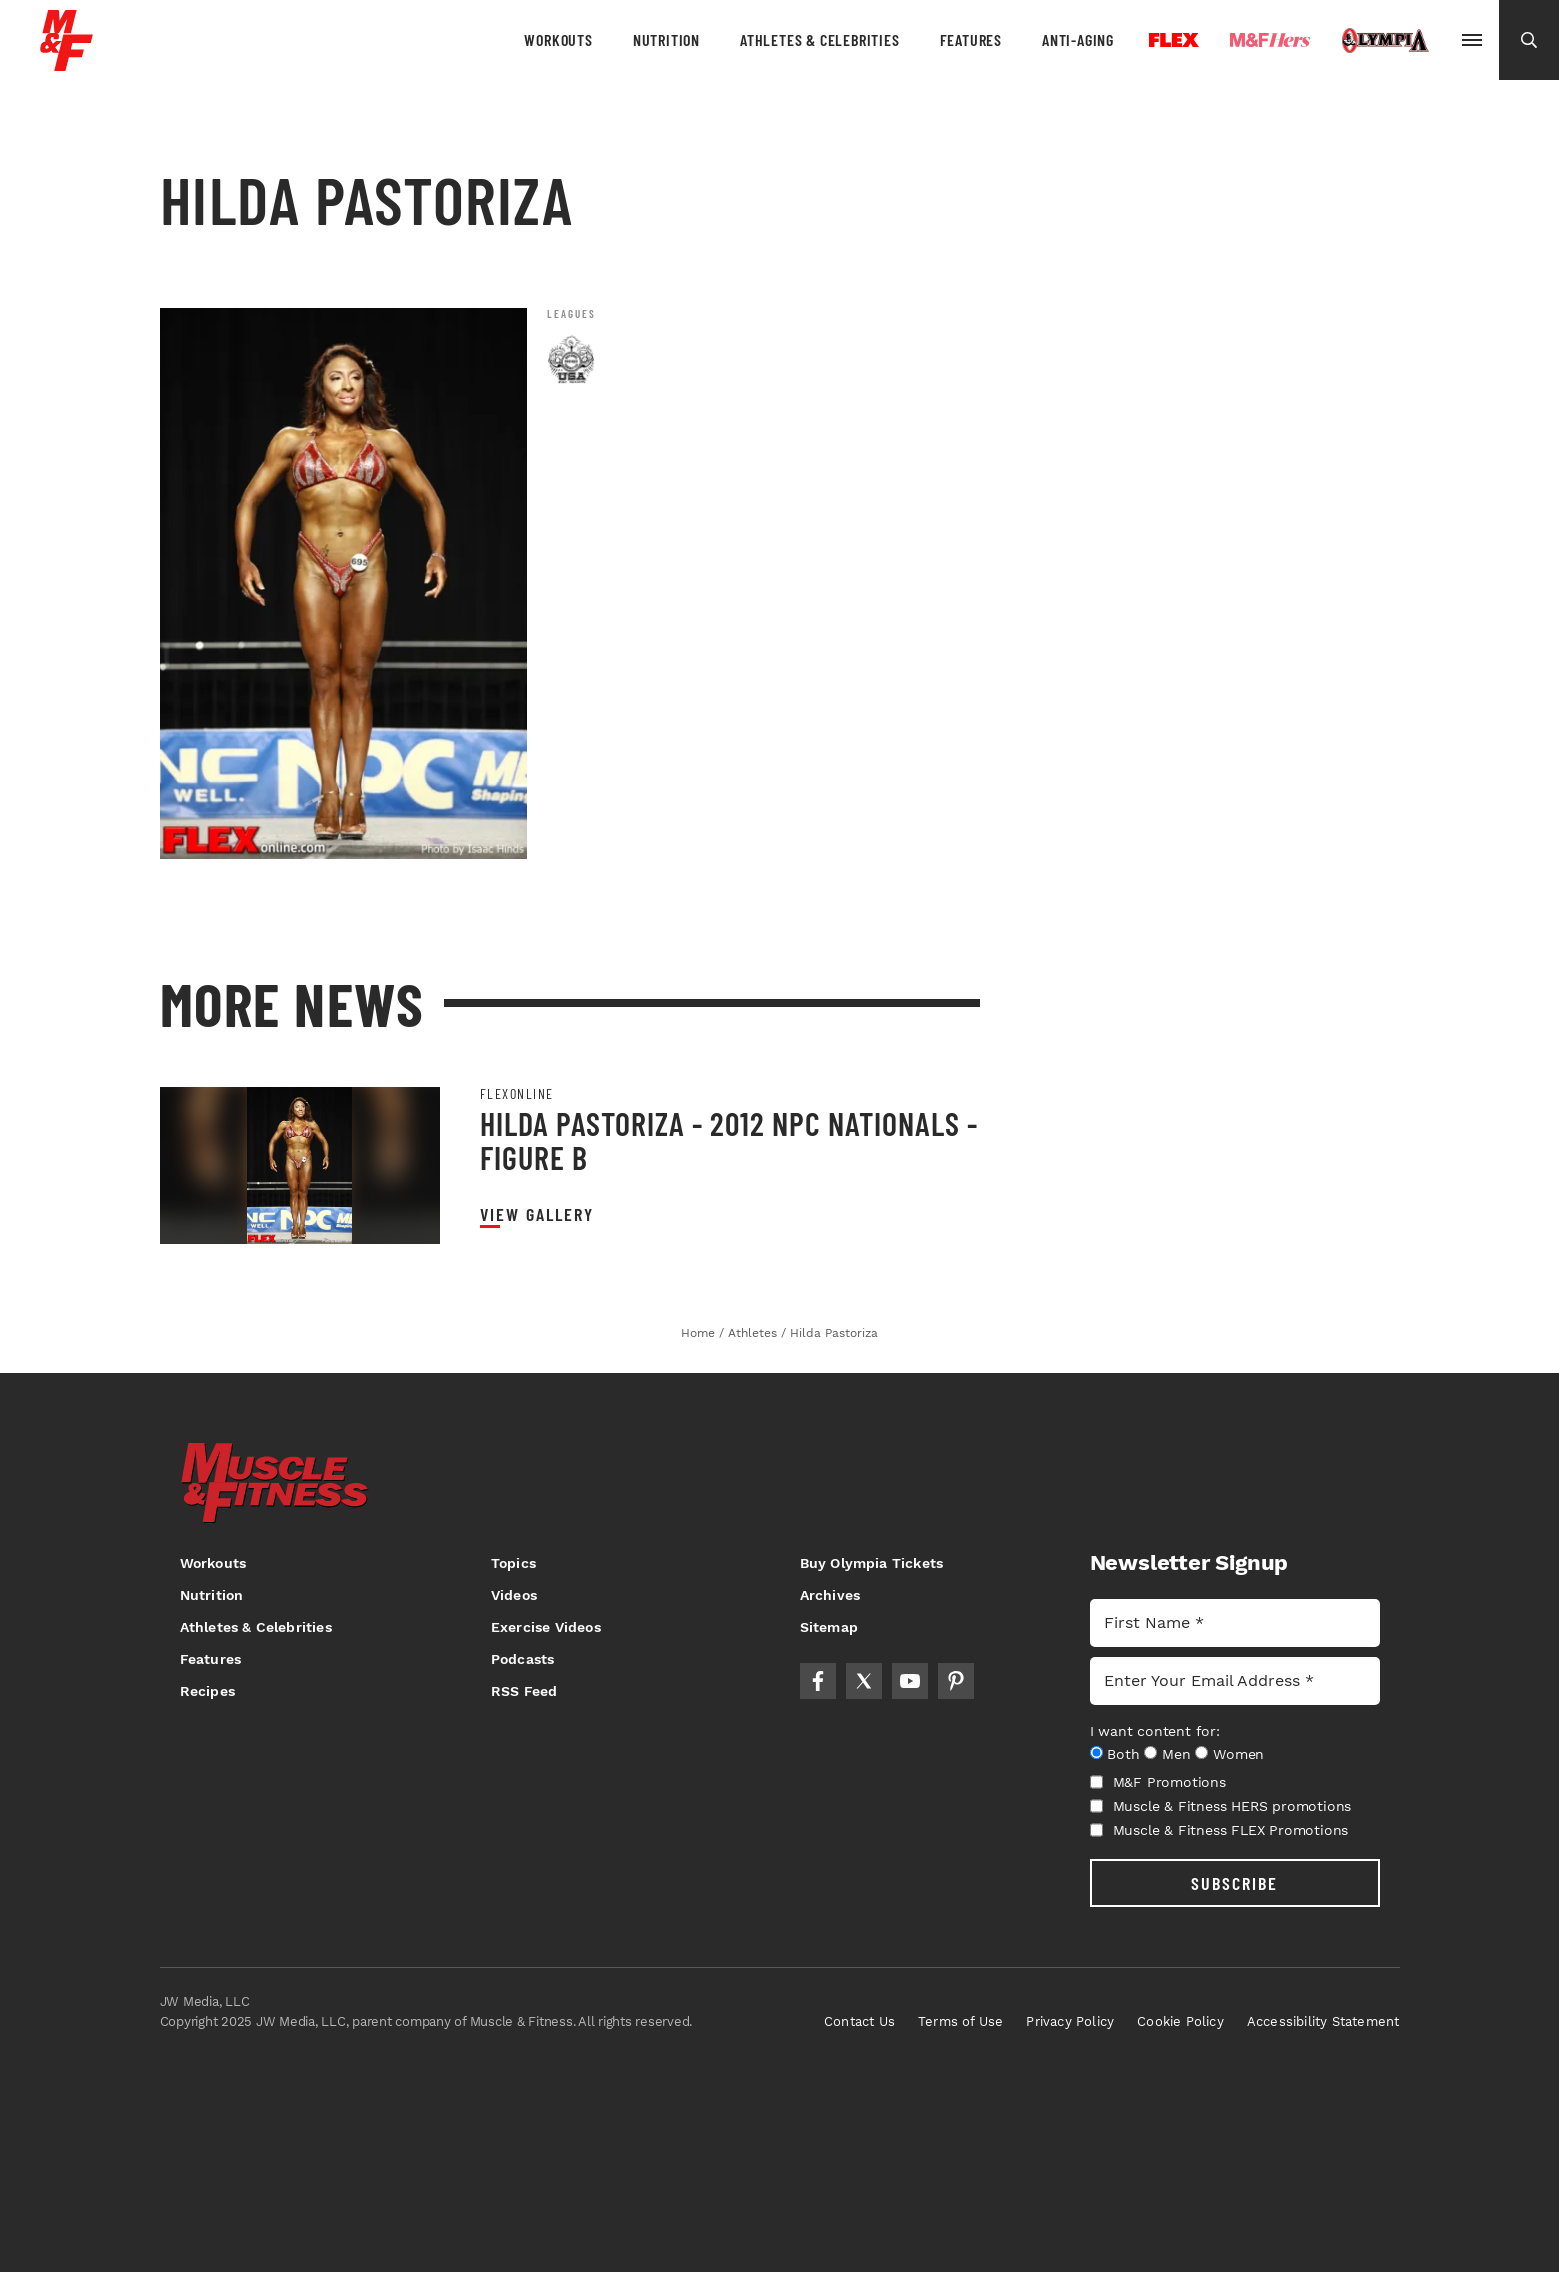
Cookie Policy (1180, 2021)
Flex (1174, 40)
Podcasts (523, 1659)
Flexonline (517, 1094)
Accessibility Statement (1323, 2021)
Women (1238, 1754)
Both (1123, 1754)
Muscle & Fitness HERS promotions (1221, 1806)
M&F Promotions (1158, 1782)
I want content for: (1155, 1731)
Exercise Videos (546, 1627)
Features (971, 39)
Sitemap (829, 1627)
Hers (1270, 40)
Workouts (558, 39)
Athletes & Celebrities (820, 39)
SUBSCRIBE (1234, 1883)
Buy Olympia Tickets (872, 1563)
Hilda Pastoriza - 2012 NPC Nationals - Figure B (729, 1140)
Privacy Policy (1070, 2021)
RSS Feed (524, 1691)
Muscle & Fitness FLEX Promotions (1219, 1830)
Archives (830, 1595)
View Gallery (537, 1214)
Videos (514, 1595)
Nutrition (666, 39)
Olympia (1385, 41)
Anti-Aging (1078, 39)
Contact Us (859, 2021)
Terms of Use (960, 2021)
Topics (513, 1563)
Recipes (207, 1691)
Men (1176, 1754)
